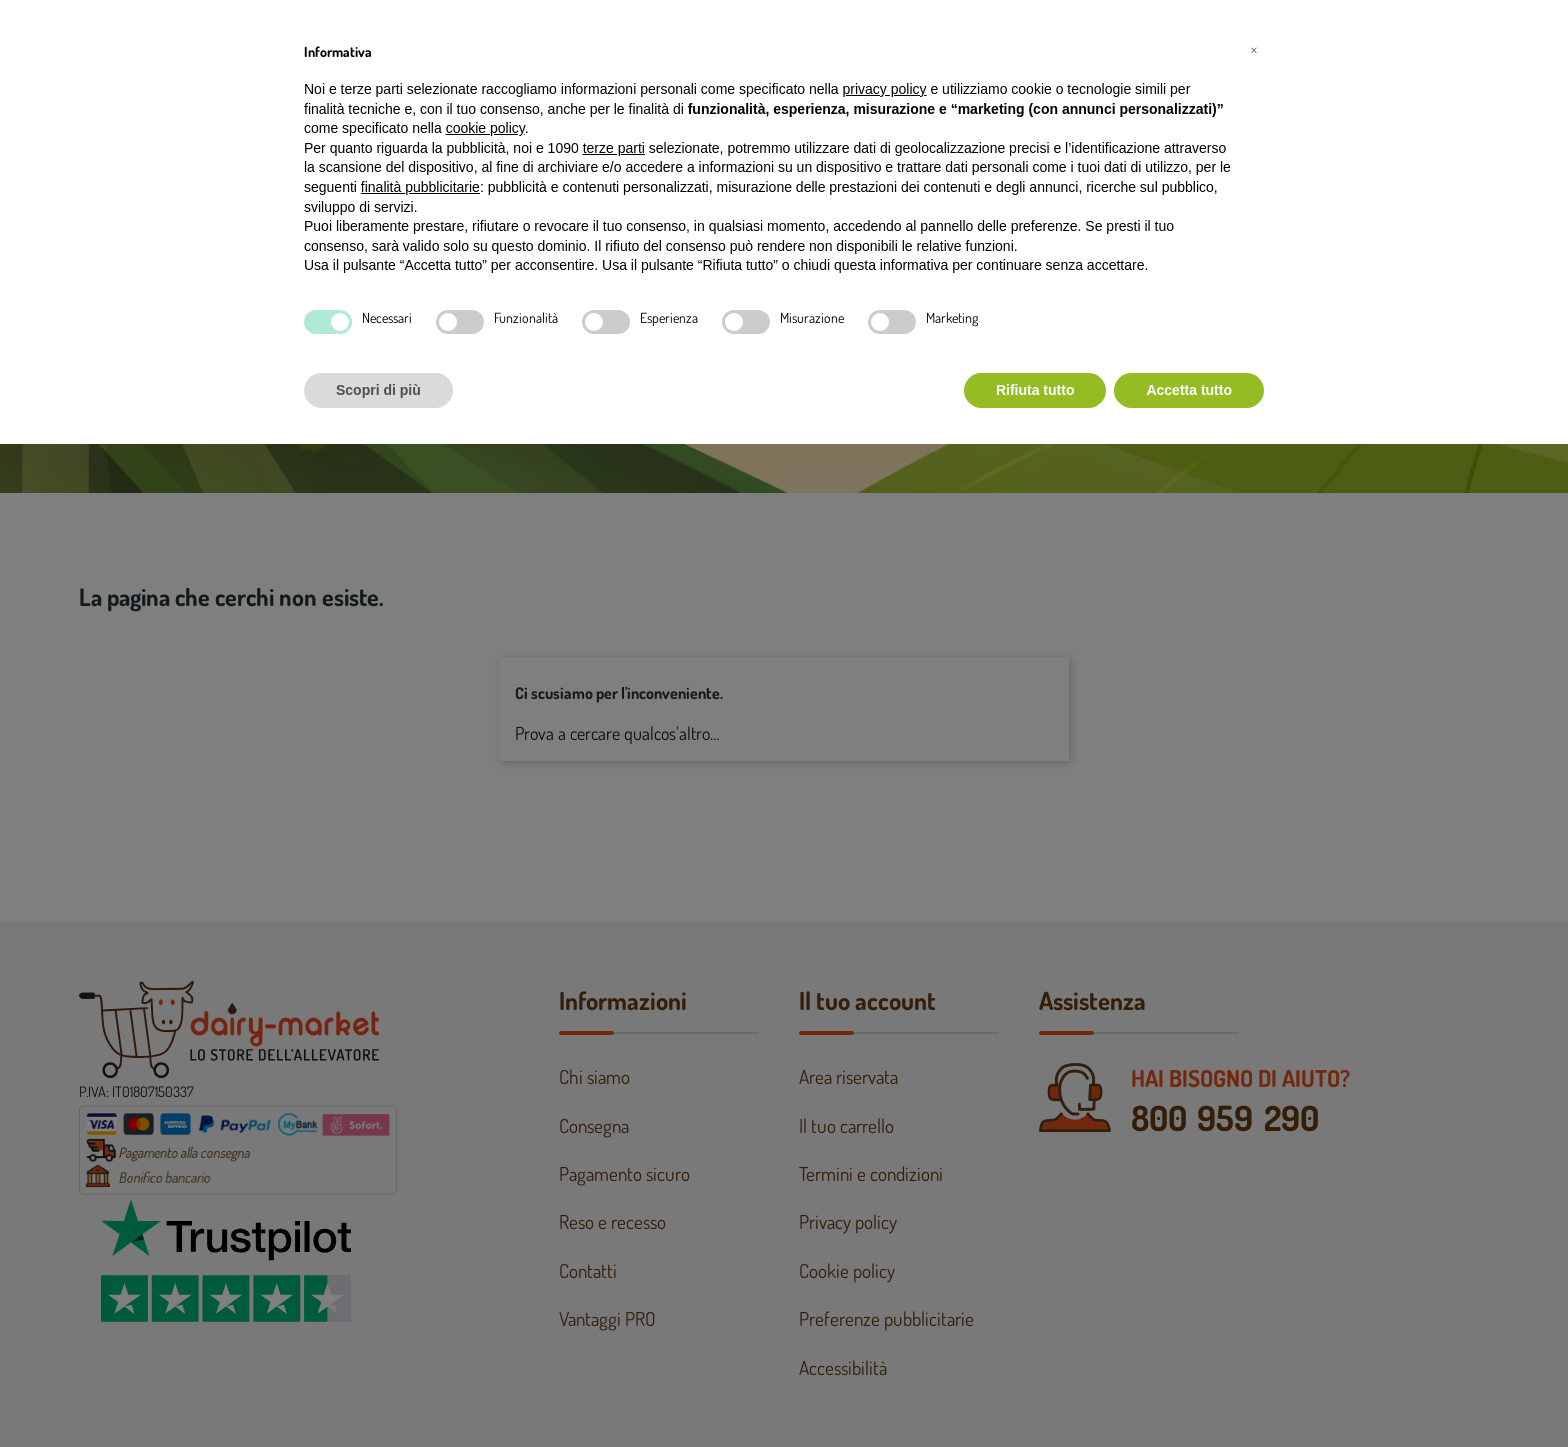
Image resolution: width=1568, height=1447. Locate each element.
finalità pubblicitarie (420, 187)
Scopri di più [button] (378, 390)
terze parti (614, 148)
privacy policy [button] (885, 89)
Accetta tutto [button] (1189, 390)
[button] (1254, 48)
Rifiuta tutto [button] (1035, 390)
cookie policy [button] (485, 128)
